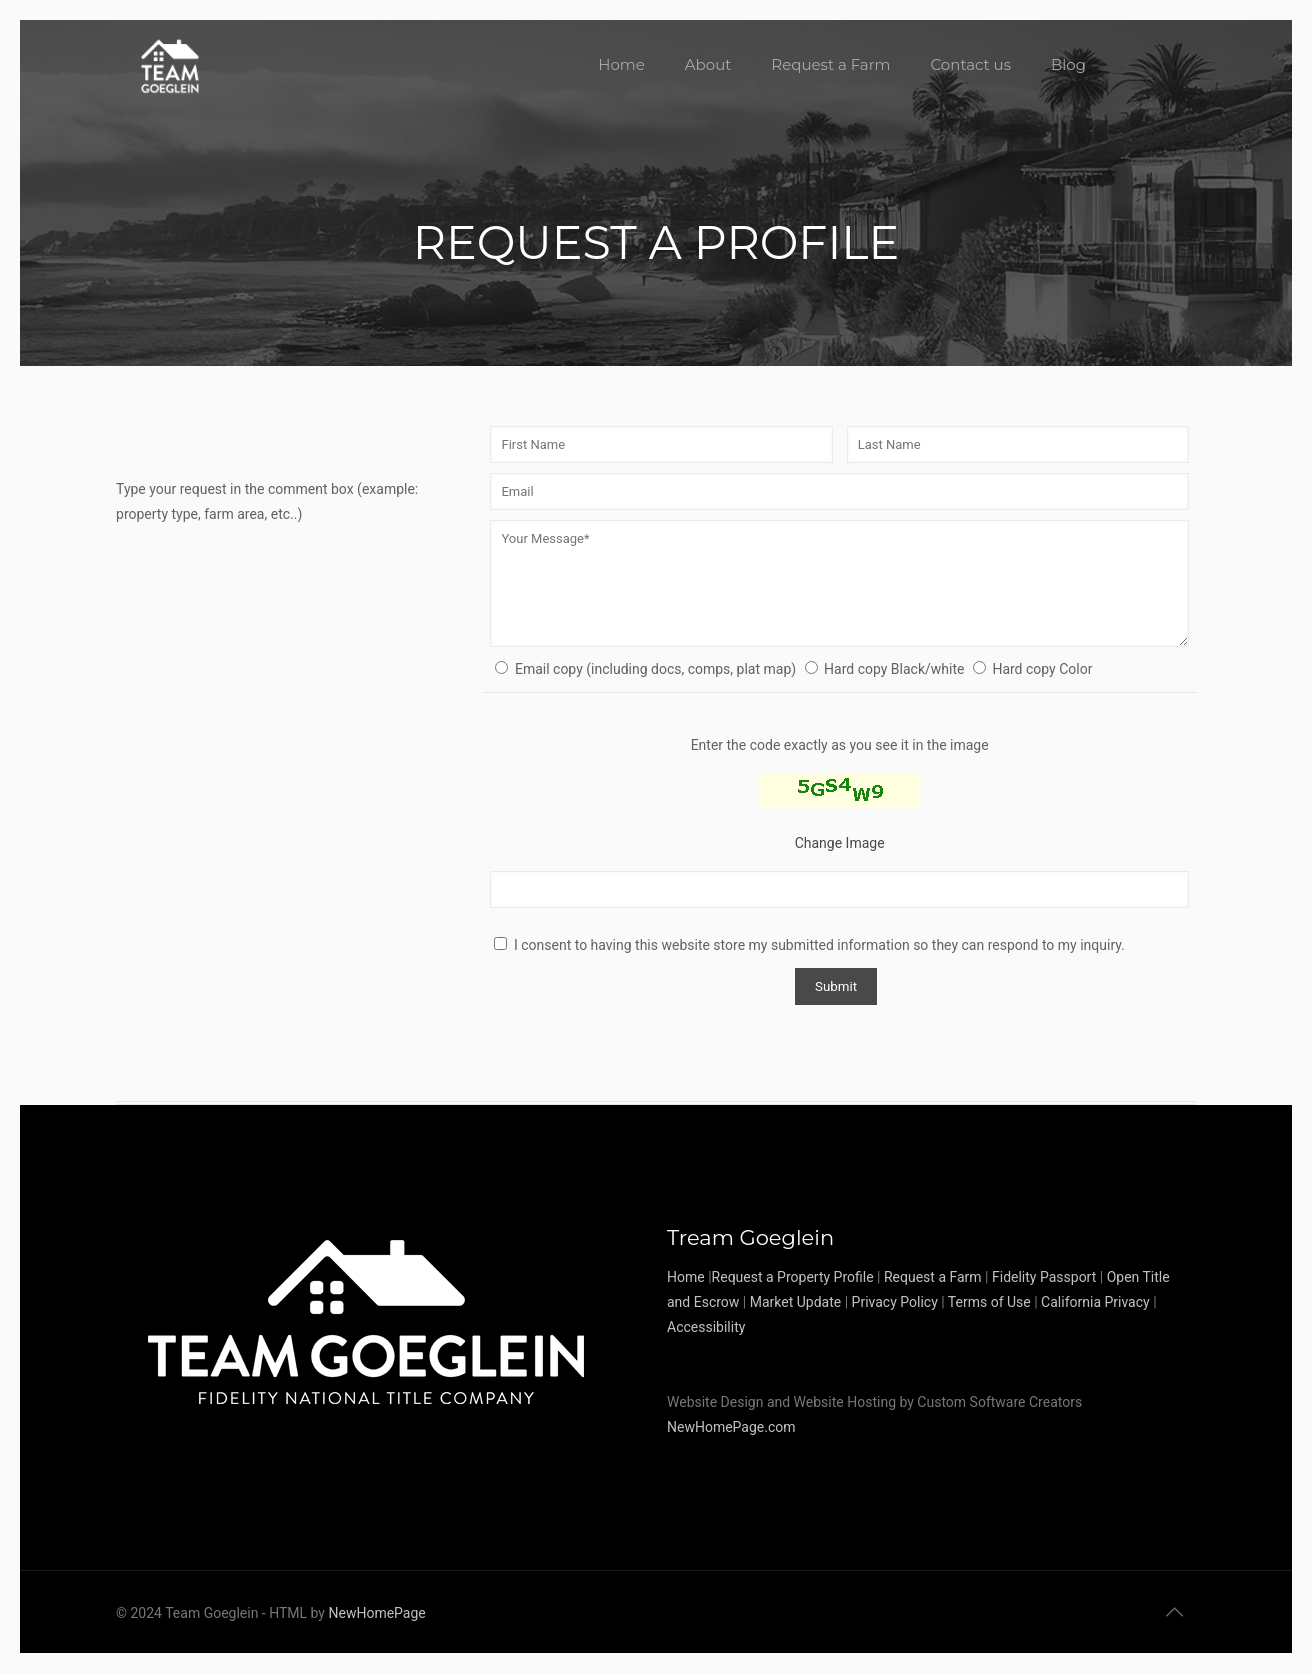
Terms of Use (989, 1302)
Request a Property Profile (793, 1277)
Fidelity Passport (1044, 1277)
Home (686, 1277)
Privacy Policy (895, 1302)
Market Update (795, 1302)
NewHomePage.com (731, 1427)
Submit (836, 986)
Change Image (840, 843)
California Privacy (1095, 1302)
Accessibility (706, 1327)
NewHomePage (376, 1613)
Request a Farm (933, 1277)
